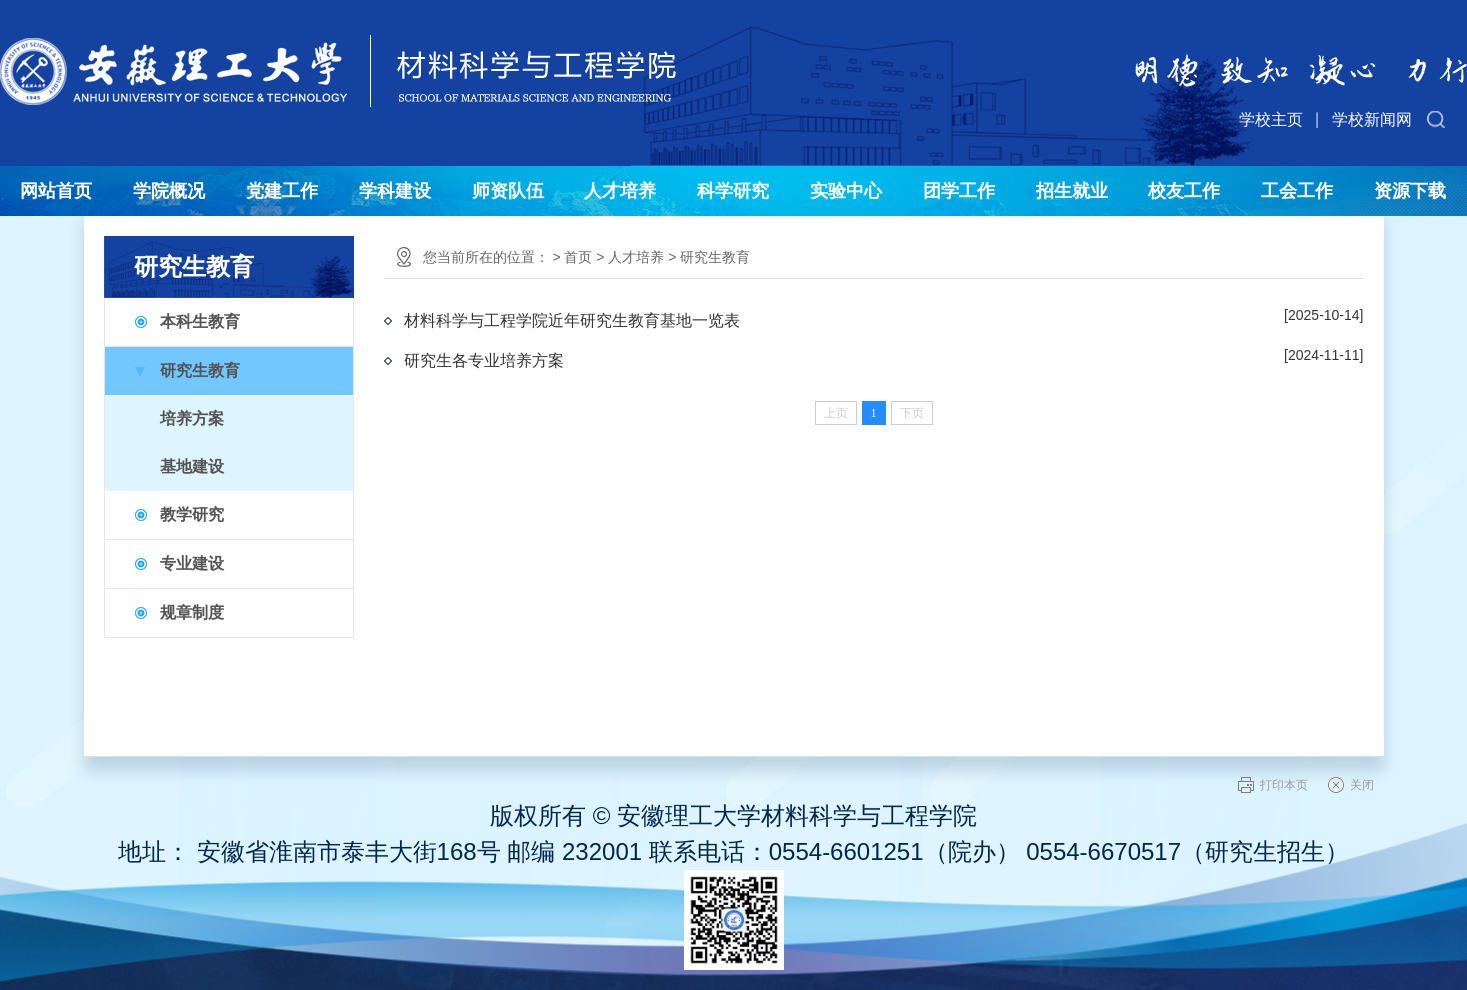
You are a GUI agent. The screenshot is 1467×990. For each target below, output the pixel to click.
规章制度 (192, 612)
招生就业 (1072, 191)
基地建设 (192, 466)
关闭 (1362, 785)
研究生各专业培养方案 (484, 360)
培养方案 (192, 418)
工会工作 (1297, 191)
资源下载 (1410, 191)
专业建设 (192, 563)
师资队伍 (508, 191)
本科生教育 (200, 321)
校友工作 (1184, 191)
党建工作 (282, 191)
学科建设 (395, 191)
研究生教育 (200, 370)
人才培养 (620, 191)
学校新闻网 (1372, 119)
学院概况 (169, 191)
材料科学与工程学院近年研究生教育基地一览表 (572, 320)
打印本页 (1284, 785)
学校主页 (1271, 119)
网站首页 (56, 191)
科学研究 (733, 191)
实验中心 (846, 191)
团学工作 (959, 191)
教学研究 (192, 514)
